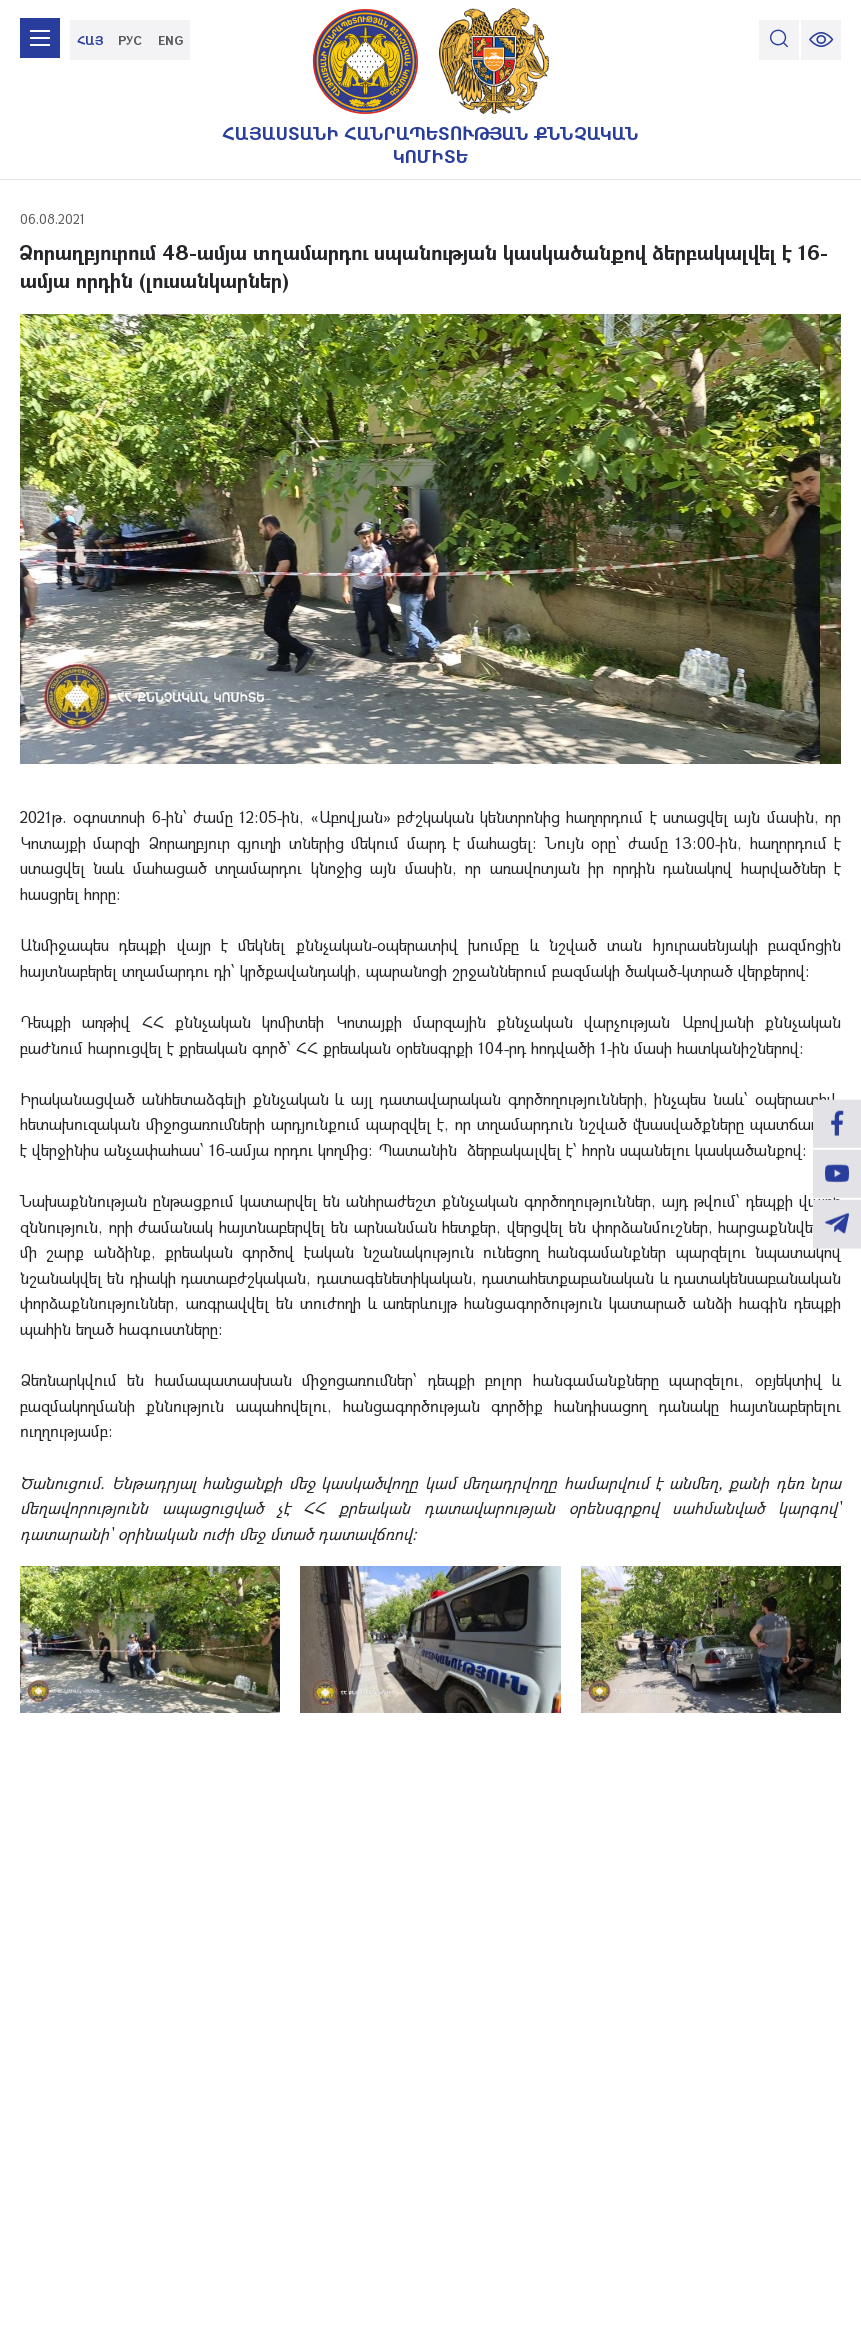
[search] (779, 40)
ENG (170, 40)
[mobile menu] (40, 40)
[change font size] (821, 40)
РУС (130, 40)
